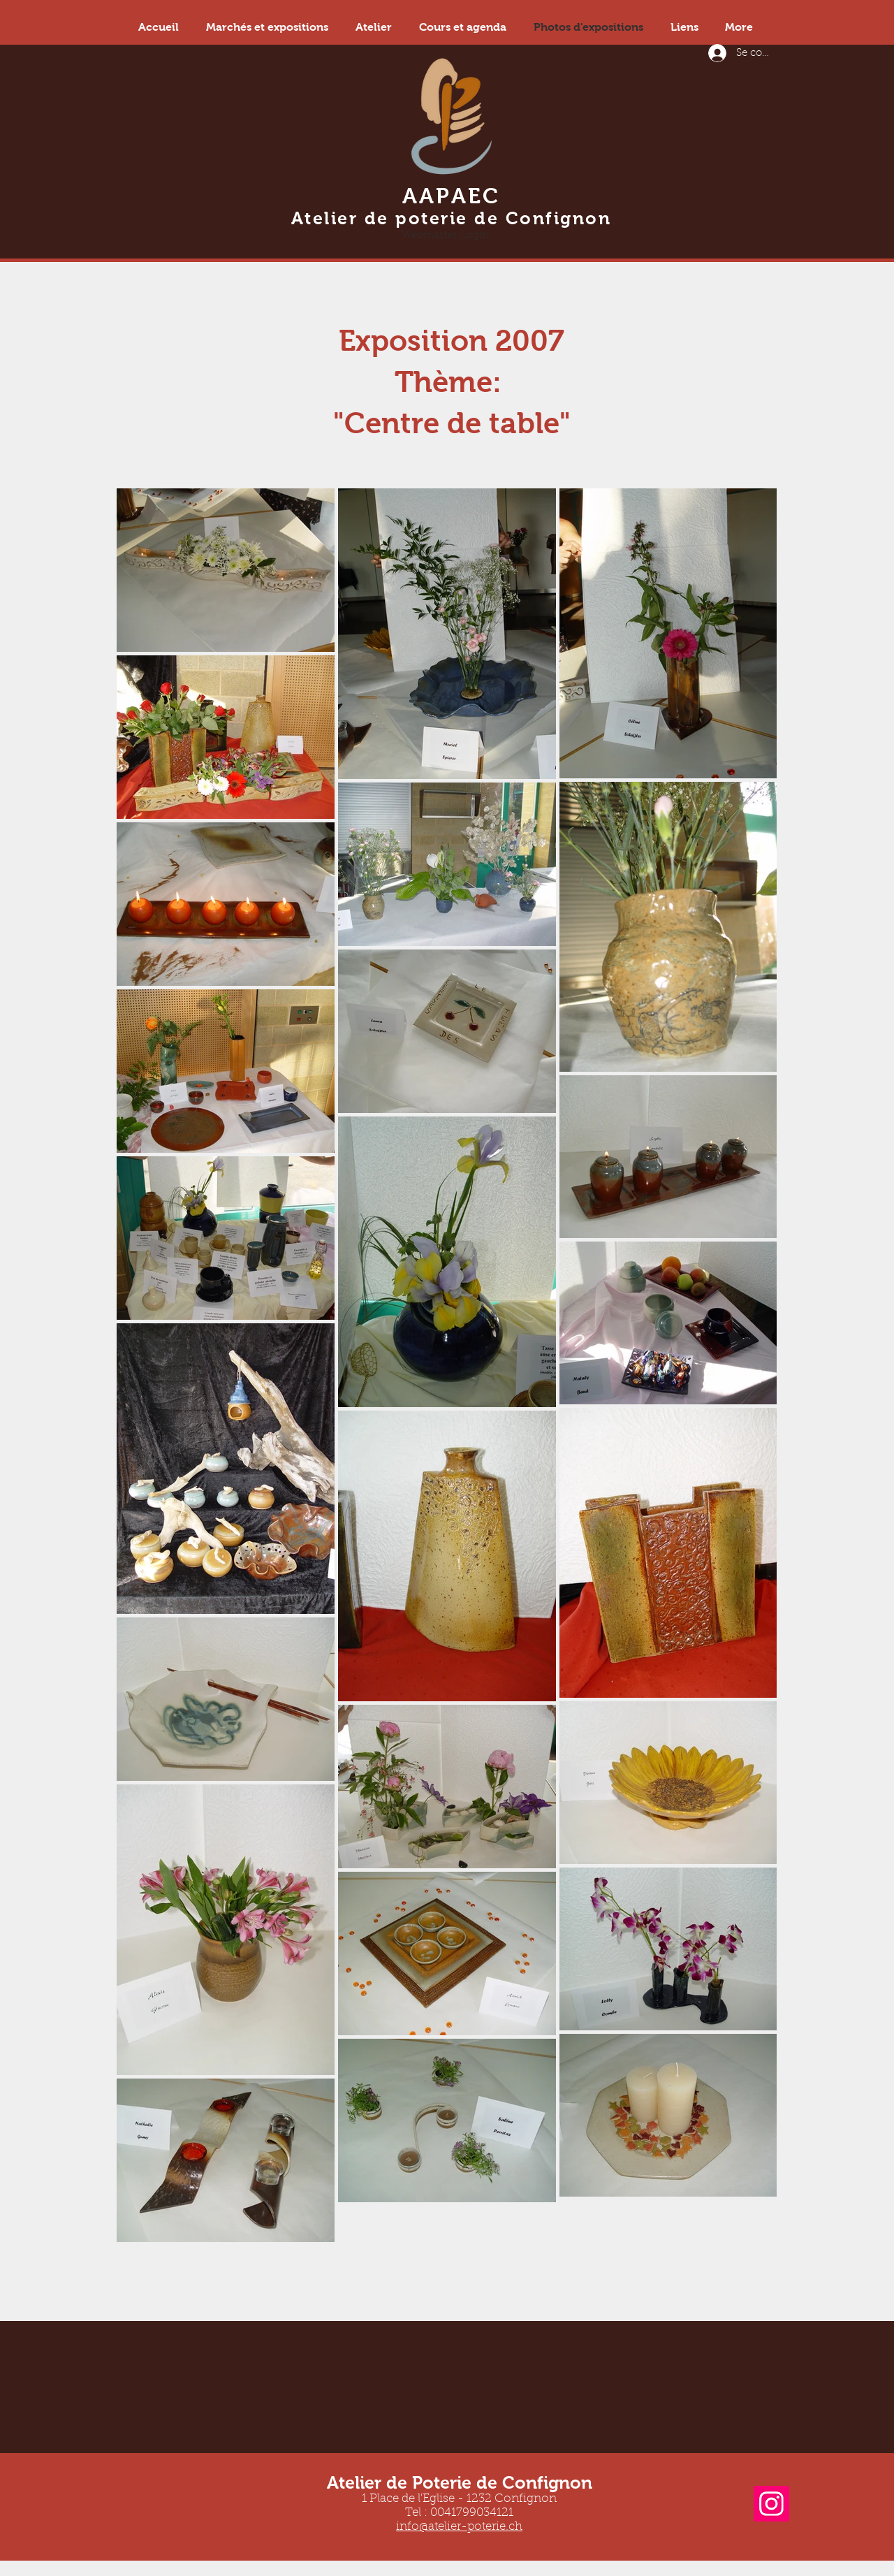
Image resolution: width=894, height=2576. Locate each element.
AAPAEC (451, 196)
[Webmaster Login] (445, 235)
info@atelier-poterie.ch (459, 2527)
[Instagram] (771, 2504)
